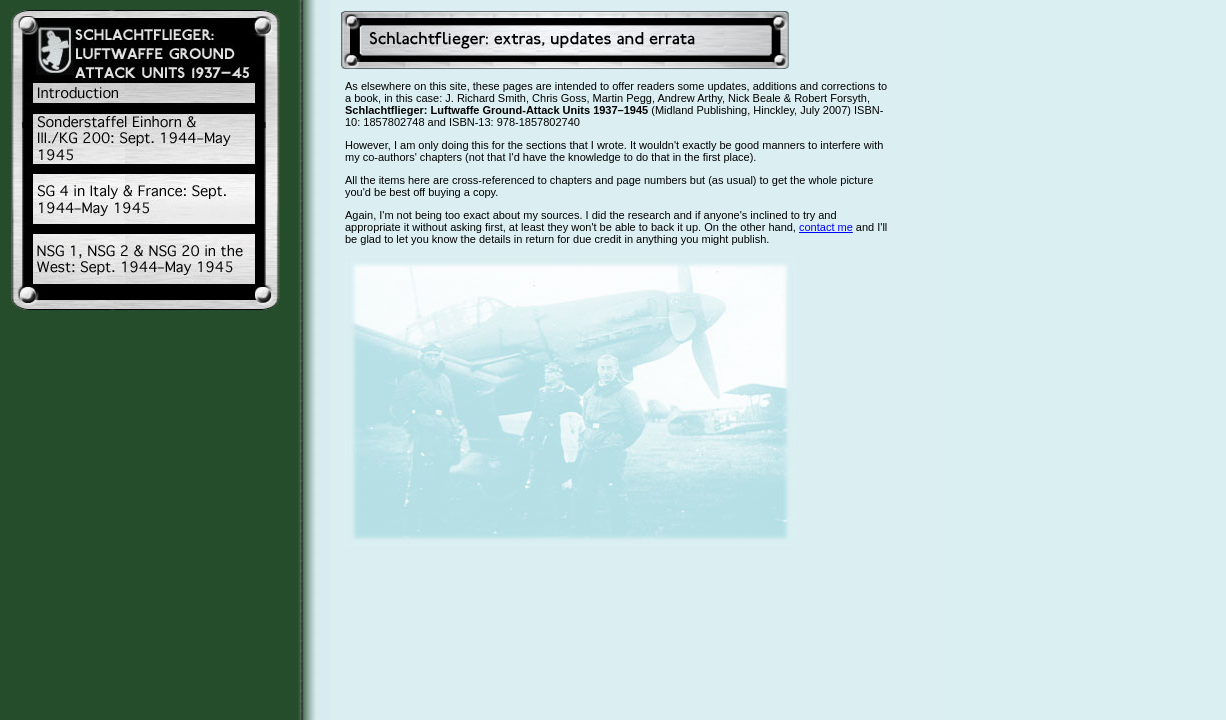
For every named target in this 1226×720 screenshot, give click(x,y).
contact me (826, 227)
